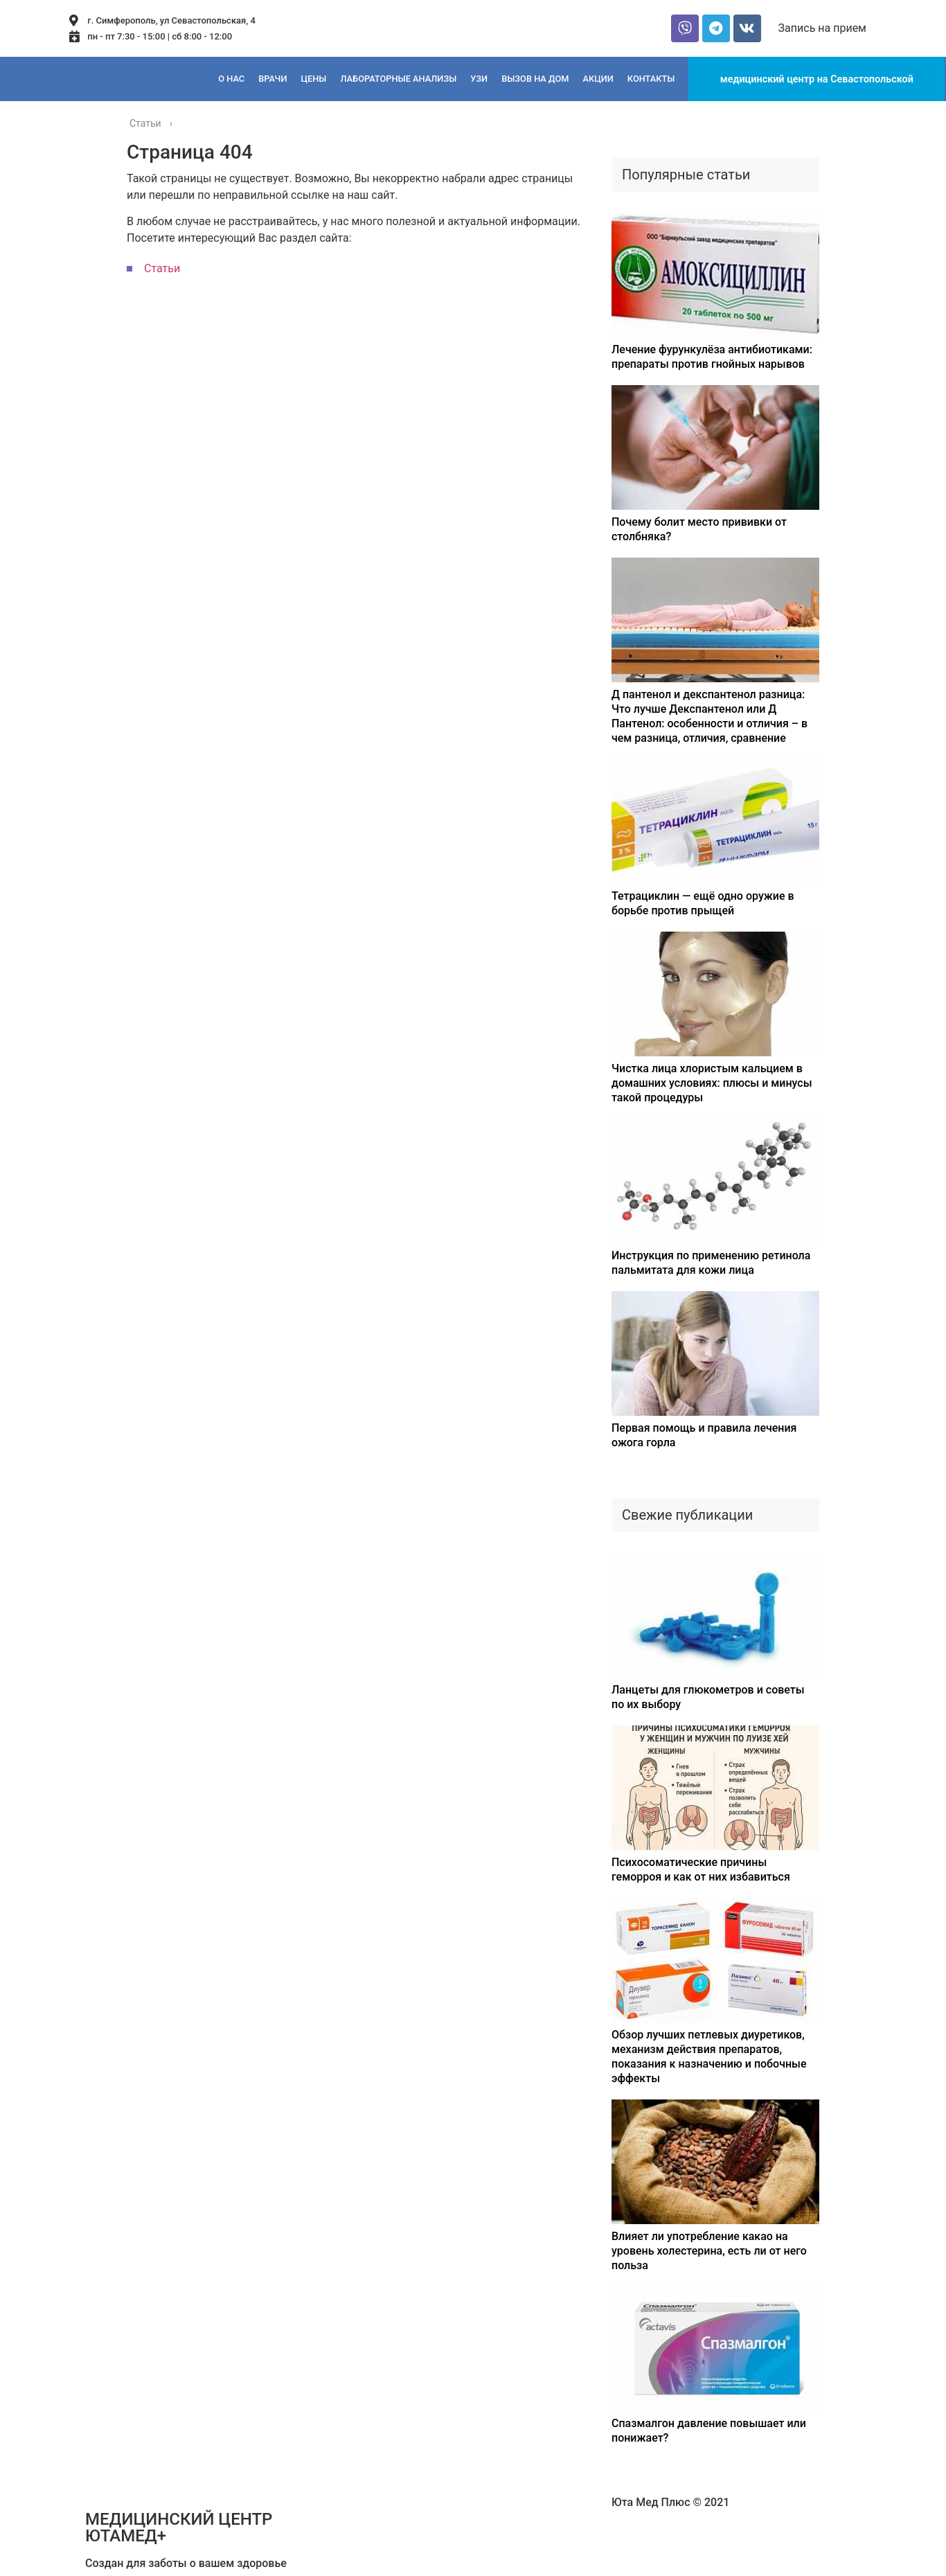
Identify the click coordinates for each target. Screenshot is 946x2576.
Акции (597, 78)
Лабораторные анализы (398, 78)
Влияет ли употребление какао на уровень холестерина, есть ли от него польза (709, 2251)
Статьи (162, 268)
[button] (822, 28)
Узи (479, 78)
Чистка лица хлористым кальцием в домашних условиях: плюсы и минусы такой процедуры (712, 1083)
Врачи (272, 78)
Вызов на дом (535, 78)
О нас (231, 78)
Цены (313, 78)
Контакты (651, 78)
